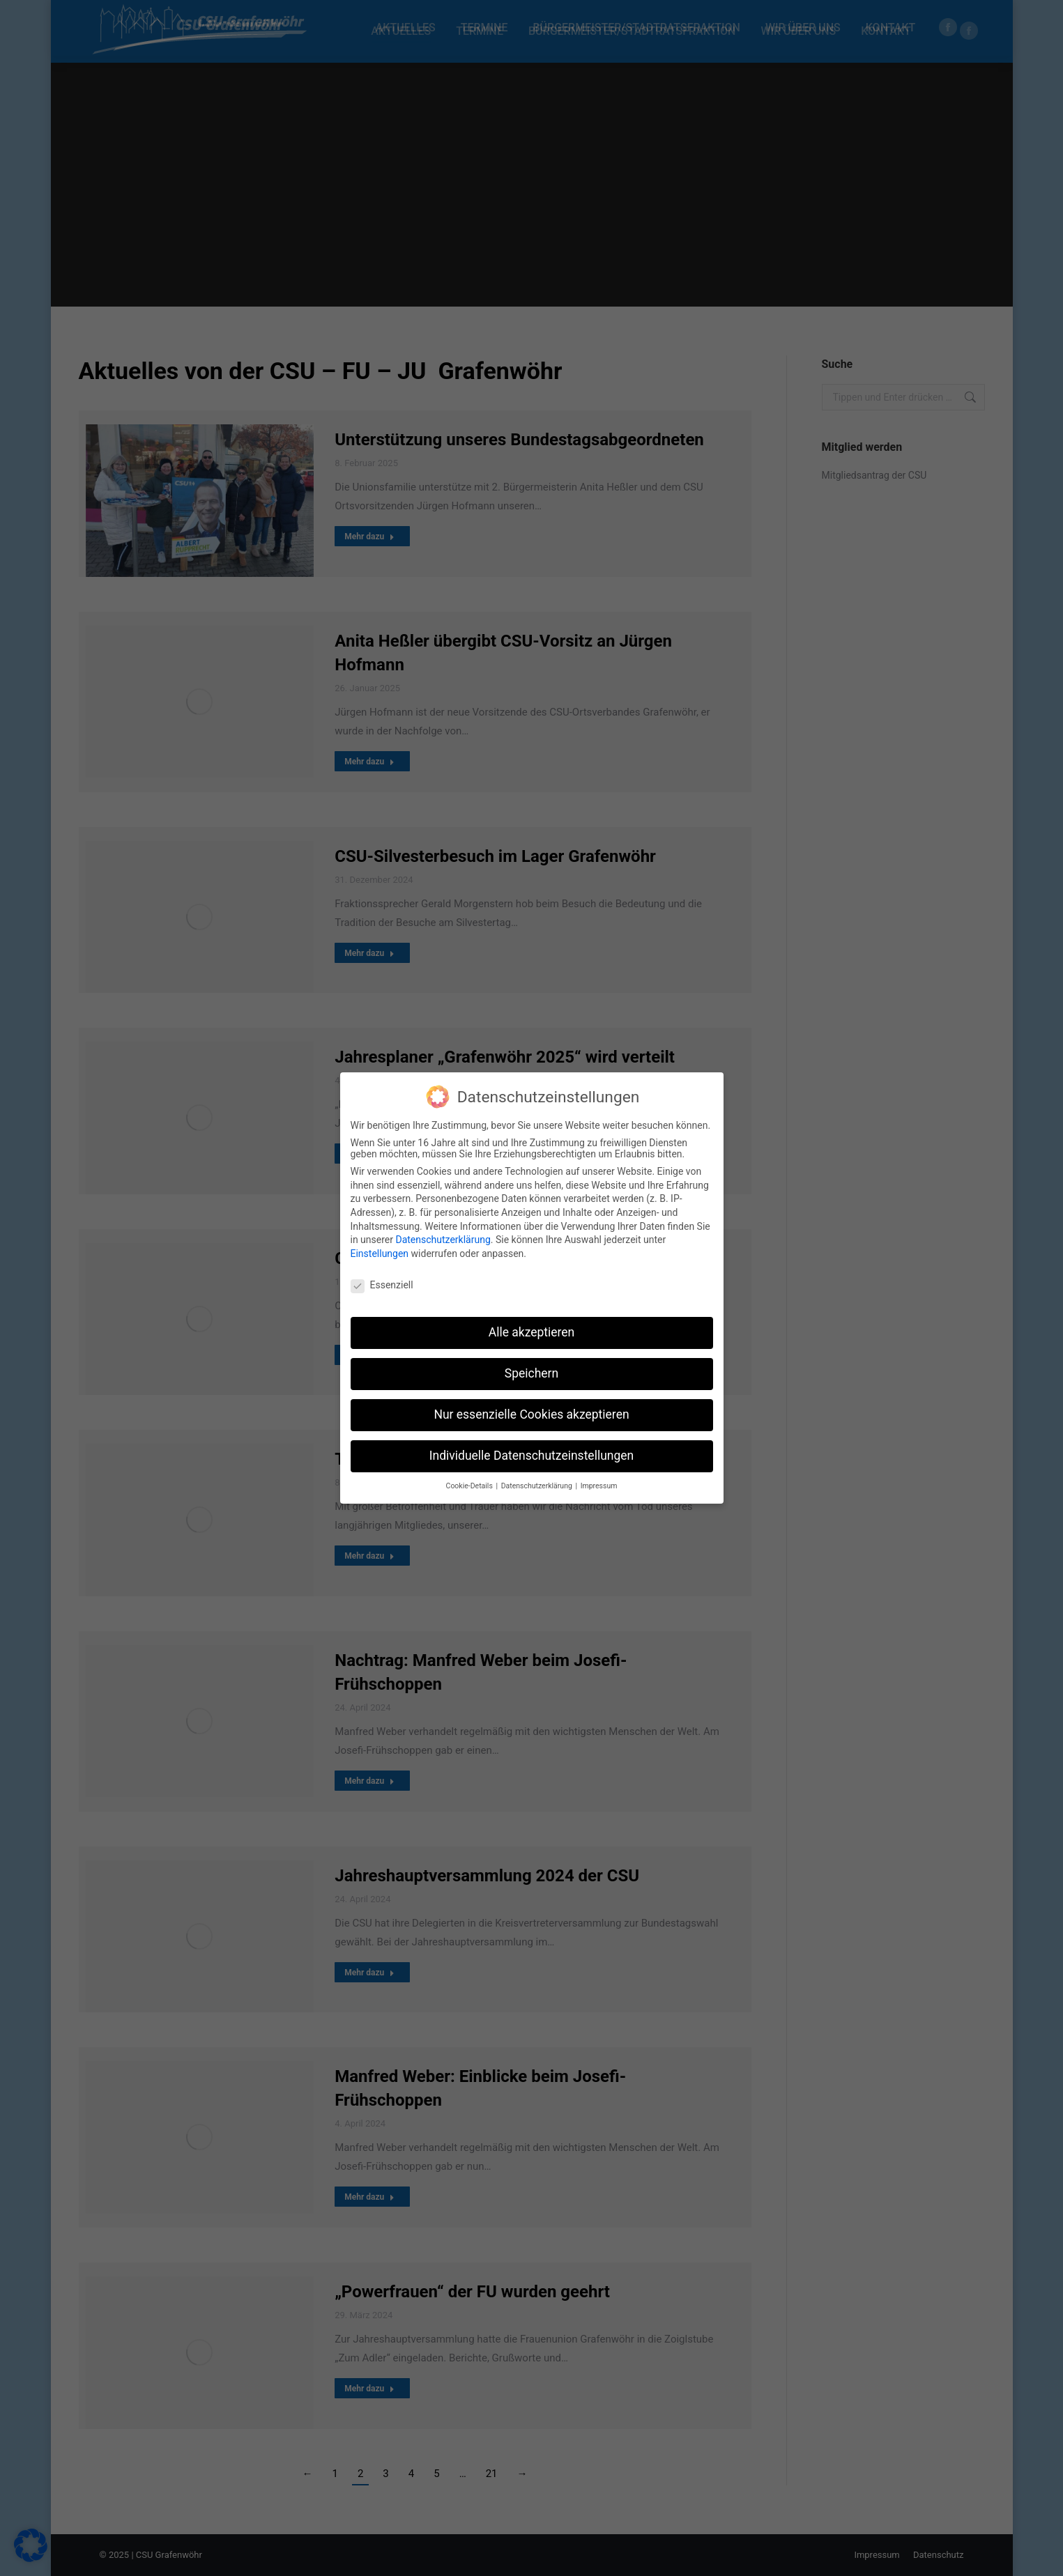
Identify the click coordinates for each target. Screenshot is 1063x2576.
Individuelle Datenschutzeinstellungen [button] (531, 1453)
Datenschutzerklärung (442, 1237)
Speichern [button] (531, 1371)
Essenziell (382, 1282)
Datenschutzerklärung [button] (537, 1483)
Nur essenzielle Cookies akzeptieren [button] (531, 1412)
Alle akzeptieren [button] (532, 1330)
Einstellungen (380, 1250)
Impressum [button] (599, 1483)
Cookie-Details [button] (470, 1483)
